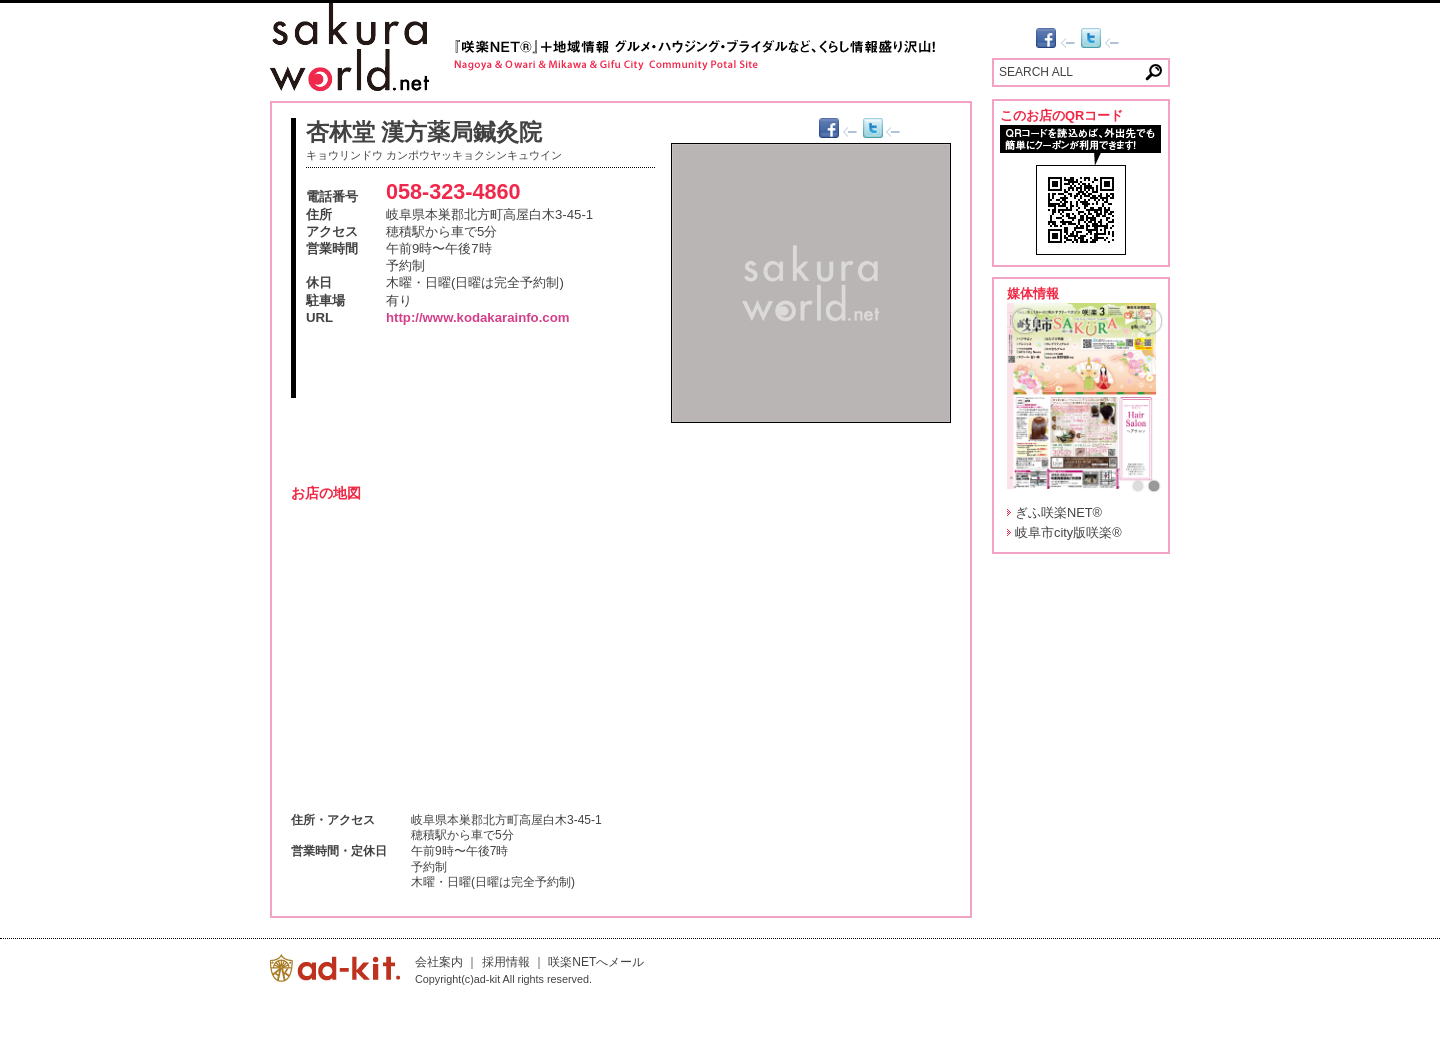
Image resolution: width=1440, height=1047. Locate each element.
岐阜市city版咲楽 (1068, 532)
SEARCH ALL (1036, 72)
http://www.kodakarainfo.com (477, 317)
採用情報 (506, 962)
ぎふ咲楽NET (1058, 512)
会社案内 (439, 962)
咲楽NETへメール (596, 962)
